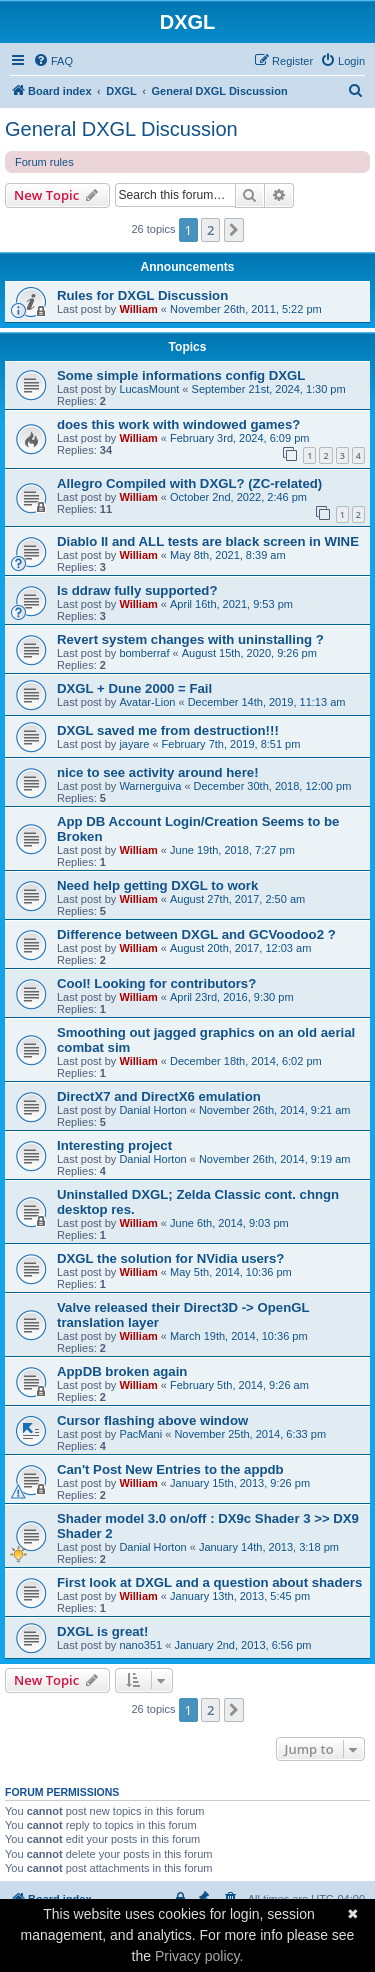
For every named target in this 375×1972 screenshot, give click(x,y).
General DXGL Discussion (121, 129)
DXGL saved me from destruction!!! (168, 730)
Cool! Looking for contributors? (156, 983)
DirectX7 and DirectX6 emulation (159, 1096)
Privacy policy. (199, 1956)
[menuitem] (53, 61)
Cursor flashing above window (152, 1420)
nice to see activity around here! (158, 772)
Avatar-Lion (147, 702)
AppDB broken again (122, 1371)
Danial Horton (152, 1110)
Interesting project (114, 1145)
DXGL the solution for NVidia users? (170, 1258)
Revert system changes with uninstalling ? (190, 639)
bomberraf (144, 653)
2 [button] (210, 230)
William (138, 309)
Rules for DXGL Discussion (142, 295)
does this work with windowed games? (178, 424)
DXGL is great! (102, 1631)
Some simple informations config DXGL (181, 375)
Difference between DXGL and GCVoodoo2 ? (196, 934)
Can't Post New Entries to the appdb (170, 1469)
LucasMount (149, 389)
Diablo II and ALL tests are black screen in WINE (208, 541)
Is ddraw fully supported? (137, 590)
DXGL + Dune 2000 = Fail (134, 688)
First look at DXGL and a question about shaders (209, 1582)
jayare (134, 744)
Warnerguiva (150, 786)
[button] (234, 230)
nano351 (140, 1645)
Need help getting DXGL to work (157, 885)
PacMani (140, 1434)
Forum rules (44, 162)
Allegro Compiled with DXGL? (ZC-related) (189, 483)
